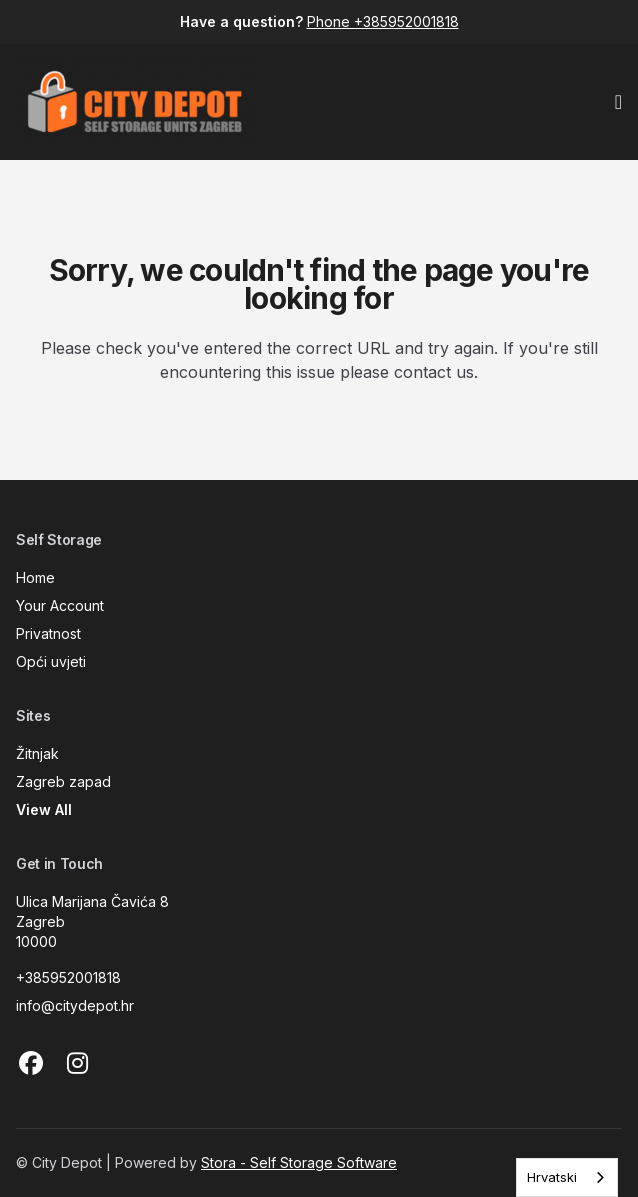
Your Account (60, 605)
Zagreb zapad (63, 781)
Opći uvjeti (51, 661)
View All (44, 809)
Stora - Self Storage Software (299, 1162)
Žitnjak (37, 753)
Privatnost (48, 633)
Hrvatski (552, 1177)
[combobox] (567, 1177)
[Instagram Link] (77, 1064)
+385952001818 (68, 977)
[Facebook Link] (31, 1064)
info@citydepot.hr (75, 1005)
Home (35, 577)
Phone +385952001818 (383, 21)
